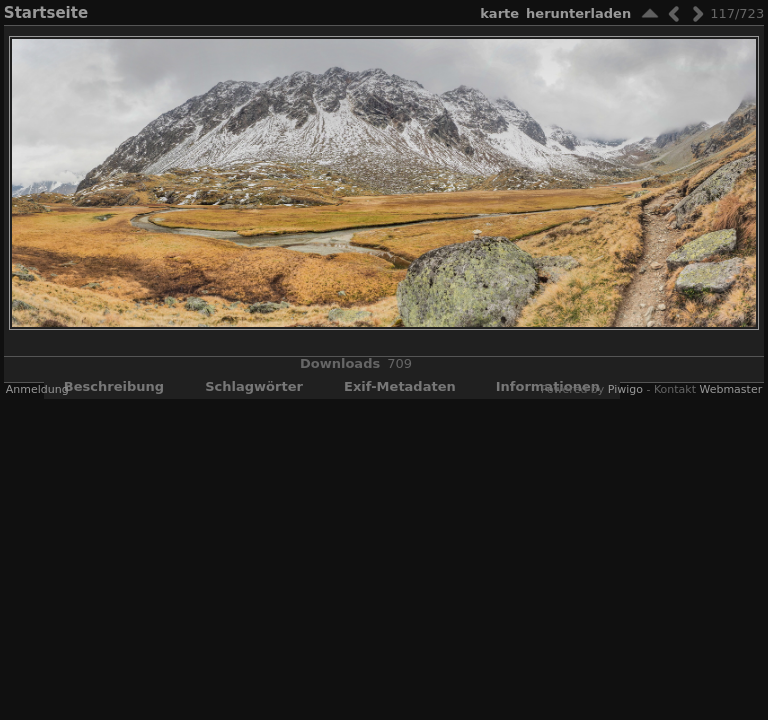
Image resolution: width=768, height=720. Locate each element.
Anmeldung (37, 389)
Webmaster (730, 389)
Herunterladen (578, 13)
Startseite (46, 13)
